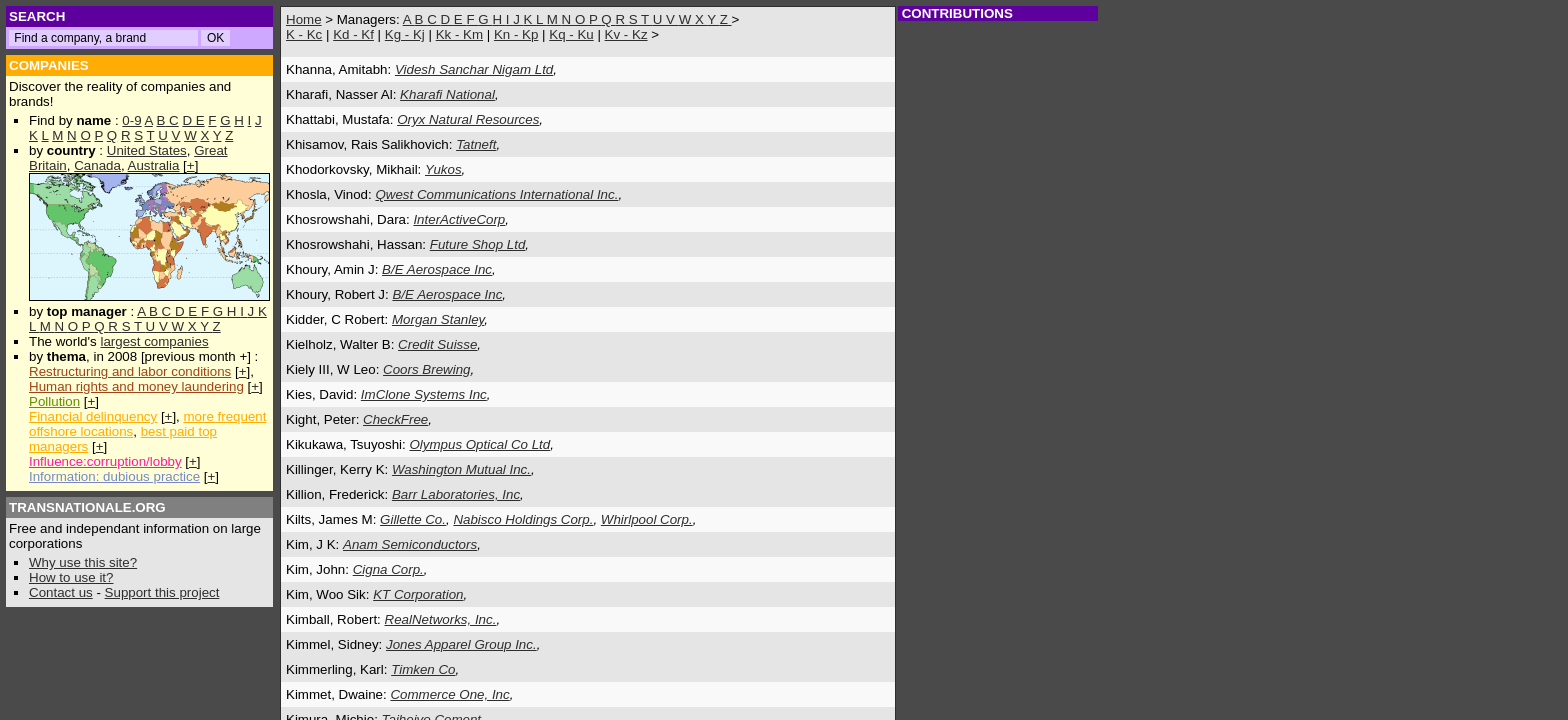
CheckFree (395, 419)
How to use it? (71, 577)
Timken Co (423, 669)
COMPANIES (49, 65)
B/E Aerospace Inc (437, 269)
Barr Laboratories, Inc (456, 494)
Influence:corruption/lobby (105, 461)
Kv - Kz (626, 34)
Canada (97, 165)
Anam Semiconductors (410, 544)
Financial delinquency (93, 416)
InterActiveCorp (459, 219)
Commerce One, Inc (449, 694)
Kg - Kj (405, 34)
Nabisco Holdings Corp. (523, 519)
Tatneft (476, 144)
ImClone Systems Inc (424, 394)
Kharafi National (447, 94)
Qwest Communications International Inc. (496, 194)
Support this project (162, 592)
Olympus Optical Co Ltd (479, 444)
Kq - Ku (571, 34)
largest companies (154, 341)
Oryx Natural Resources (468, 119)
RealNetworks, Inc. (441, 619)
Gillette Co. (413, 519)
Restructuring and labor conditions (130, 371)
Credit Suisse (437, 344)
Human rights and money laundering (136, 386)
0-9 (131, 120)
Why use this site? (83, 562)
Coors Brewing (426, 369)
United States (147, 150)
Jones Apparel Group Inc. (461, 644)
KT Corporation (418, 594)
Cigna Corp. (388, 569)
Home (304, 19)
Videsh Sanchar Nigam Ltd (474, 69)
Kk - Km (459, 34)
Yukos (443, 169)
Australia (154, 165)
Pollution (54, 401)
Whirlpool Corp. (647, 519)
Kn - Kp (516, 34)
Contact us (61, 592)
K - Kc (304, 34)
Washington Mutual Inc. (461, 469)
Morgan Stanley (438, 319)
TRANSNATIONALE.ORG (87, 507)
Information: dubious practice (114, 476)
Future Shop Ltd (478, 244)
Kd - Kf (353, 34)
